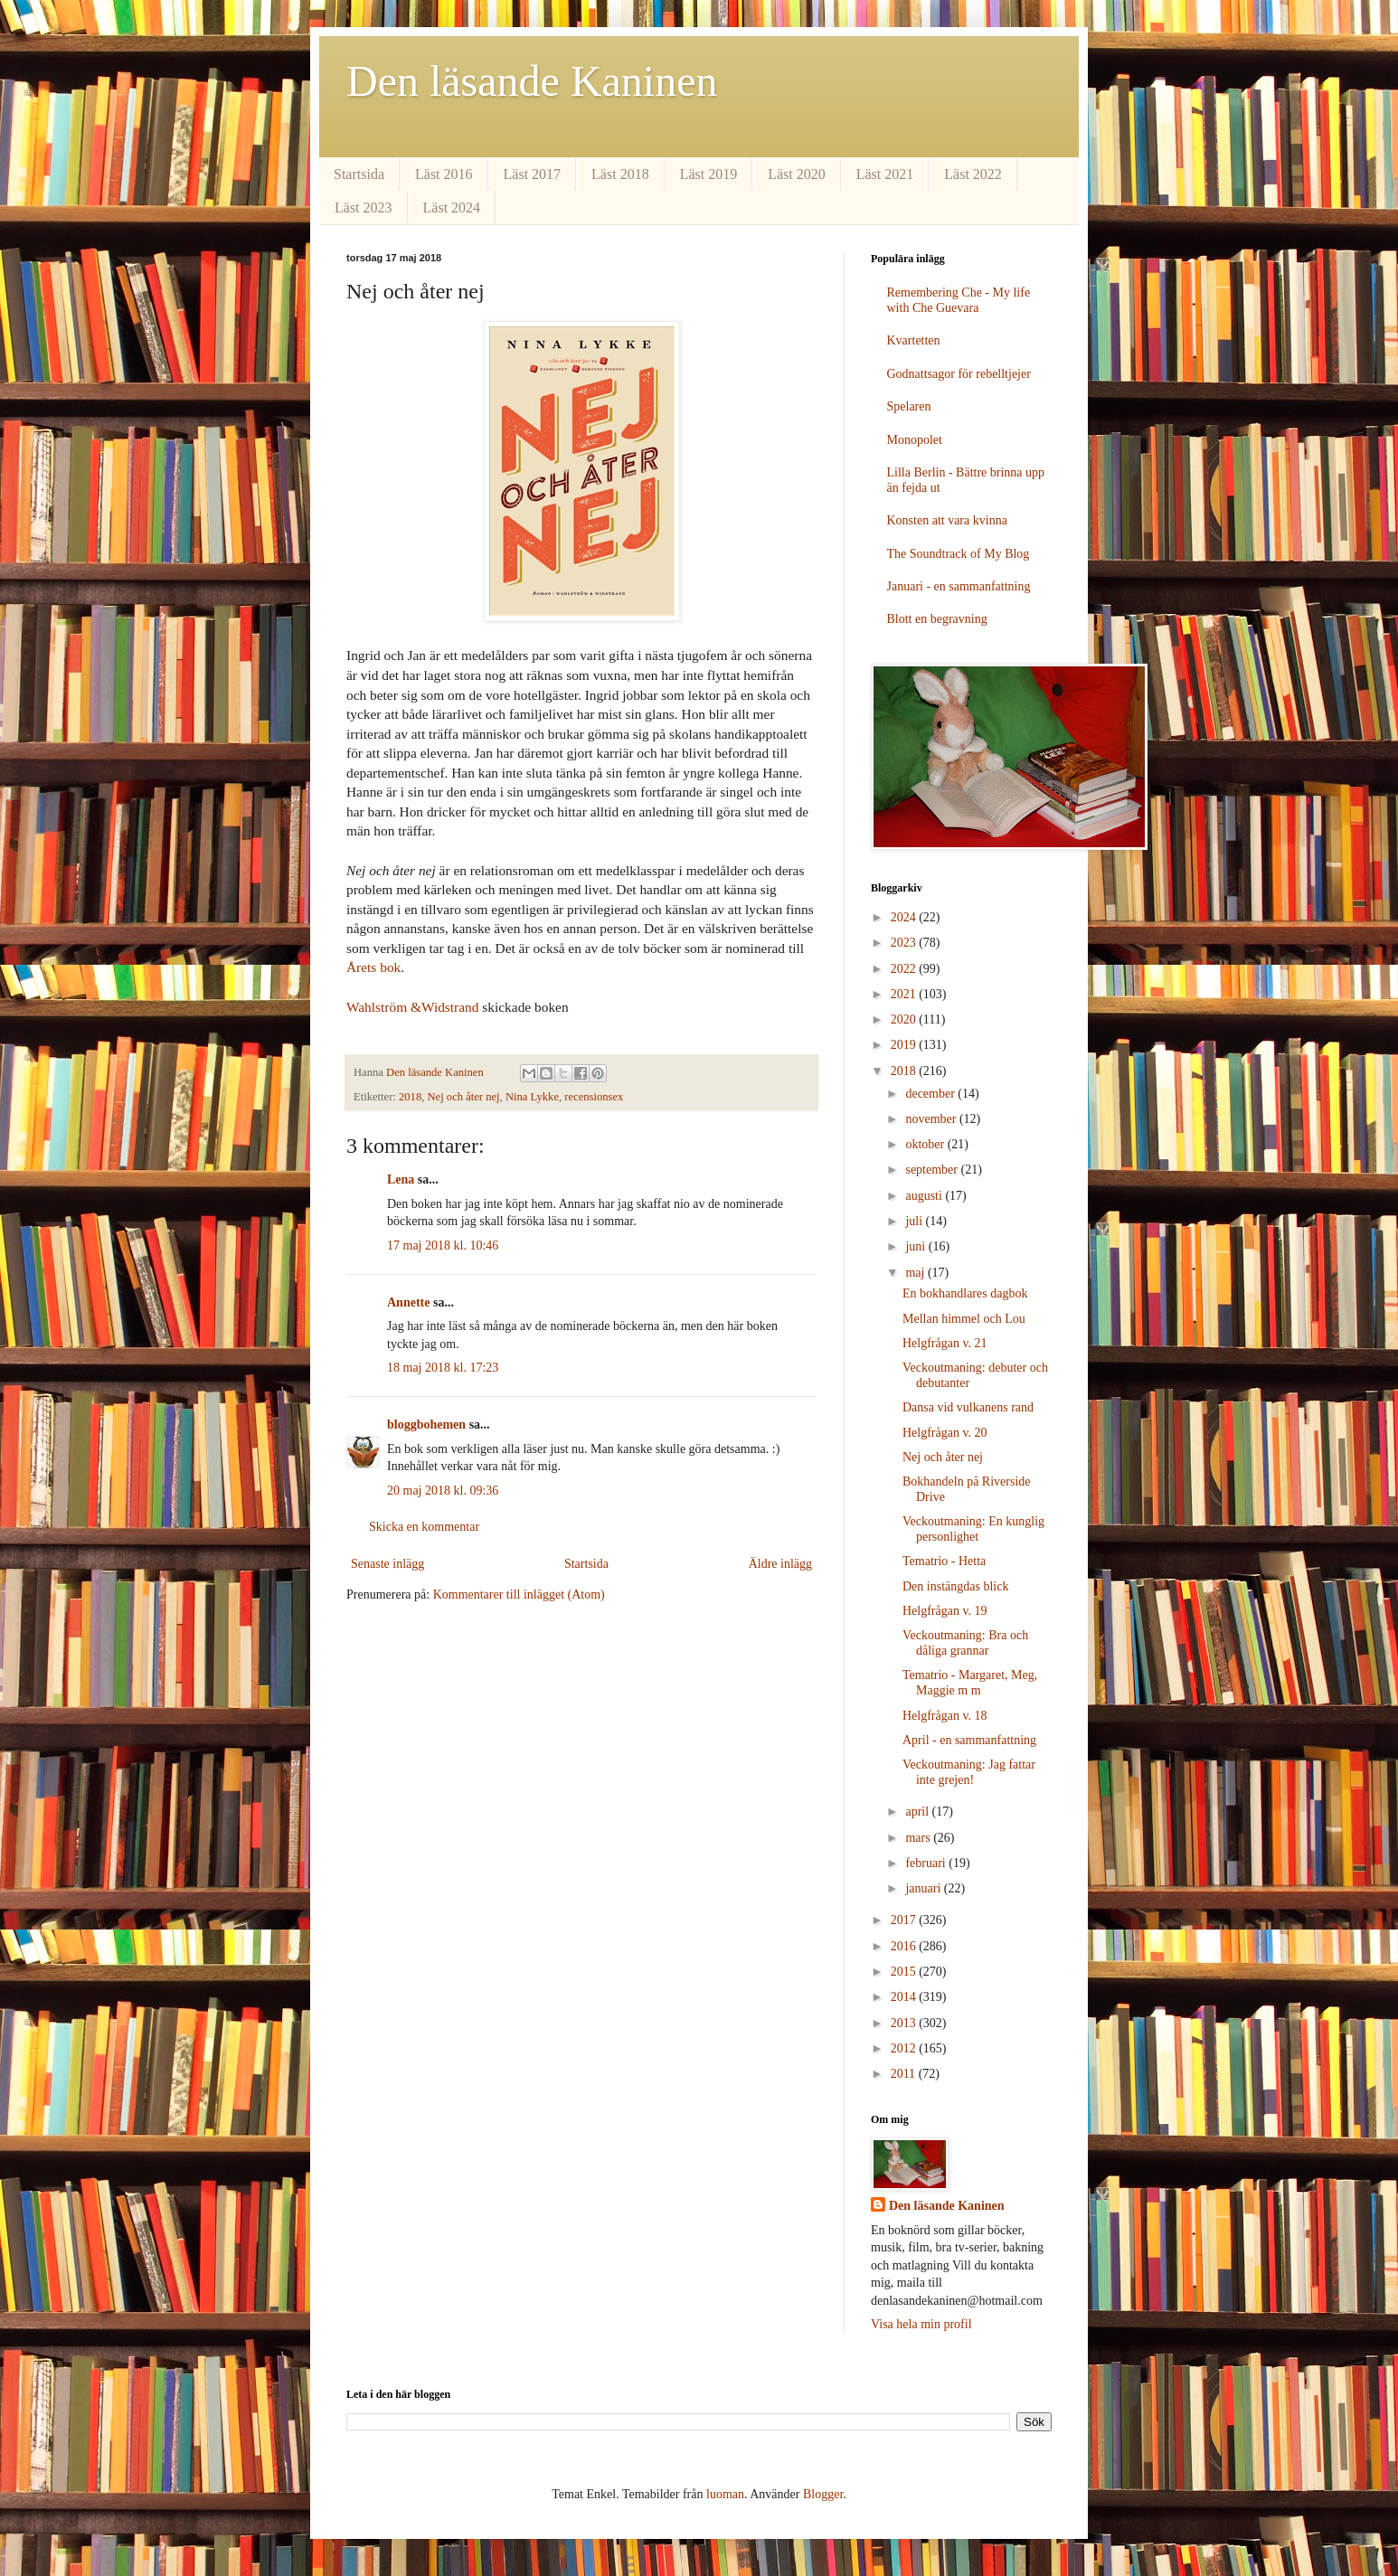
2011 (905, 2074)
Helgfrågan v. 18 (944, 1715)
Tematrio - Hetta (944, 1561)
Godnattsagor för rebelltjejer (959, 374)
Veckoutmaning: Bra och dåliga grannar (965, 1642)
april (918, 1811)
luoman (725, 2494)
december (931, 1093)
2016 (905, 1946)
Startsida (359, 174)
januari (924, 1888)
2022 (905, 969)
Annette (408, 1302)
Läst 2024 (452, 207)
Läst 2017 (533, 174)
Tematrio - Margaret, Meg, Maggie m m (969, 1682)
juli (915, 1221)
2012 (905, 2048)
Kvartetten (913, 340)
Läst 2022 (973, 174)
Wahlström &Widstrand (412, 1006)
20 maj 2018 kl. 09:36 (442, 1490)
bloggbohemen (426, 1424)
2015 (905, 1971)
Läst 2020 (797, 174)
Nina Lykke (532, 1096)
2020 (905, 1019)
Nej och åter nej (464, 1096)
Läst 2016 (444, 174)
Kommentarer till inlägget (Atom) (519, 1594)
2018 (410, 1096)
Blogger (823, 2494)
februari (927, 1863)
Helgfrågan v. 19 (944, 1611)
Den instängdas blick (955, 1586)
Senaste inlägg (387, 1564)
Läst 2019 (709, 174)
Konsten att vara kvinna (947, 520)
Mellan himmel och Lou (963, 1319)
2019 (905, 1045)
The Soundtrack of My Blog (958, 554)
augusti (925, 1196)
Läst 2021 (885, 174)
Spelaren (909, 406)
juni (916, 1246)
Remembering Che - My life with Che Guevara (959, 300)
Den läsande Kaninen (532, 81)
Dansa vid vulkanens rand (968, 1407)
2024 (905, 917)
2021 (905, 994)
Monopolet (914, 440)
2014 (905, 1997)
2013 (905, 2023)
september (932, 1169)
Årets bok (373, 967)
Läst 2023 (363, 207)
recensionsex (593, 1096)
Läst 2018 (620, 174)
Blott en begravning (937, 619)
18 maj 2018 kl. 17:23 (442, 1367)
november (932, 1119)
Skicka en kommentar (424, 1526)
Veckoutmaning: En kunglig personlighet (973, 1528)
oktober (926, 1144)
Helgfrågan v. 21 (944, 1343)
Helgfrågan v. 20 (944, 1432)
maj (916, 1272)
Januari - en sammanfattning (959, 586)
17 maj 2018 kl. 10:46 (442, 1245)
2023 (905, 942)
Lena (400, 1179)
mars (919, 1838)
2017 (905, 1920)
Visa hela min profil (921, 2324)
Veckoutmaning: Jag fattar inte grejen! (968, 1772)
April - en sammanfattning (969, 1740)
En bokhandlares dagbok (964, 1293)
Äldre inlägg (780, 1564)
